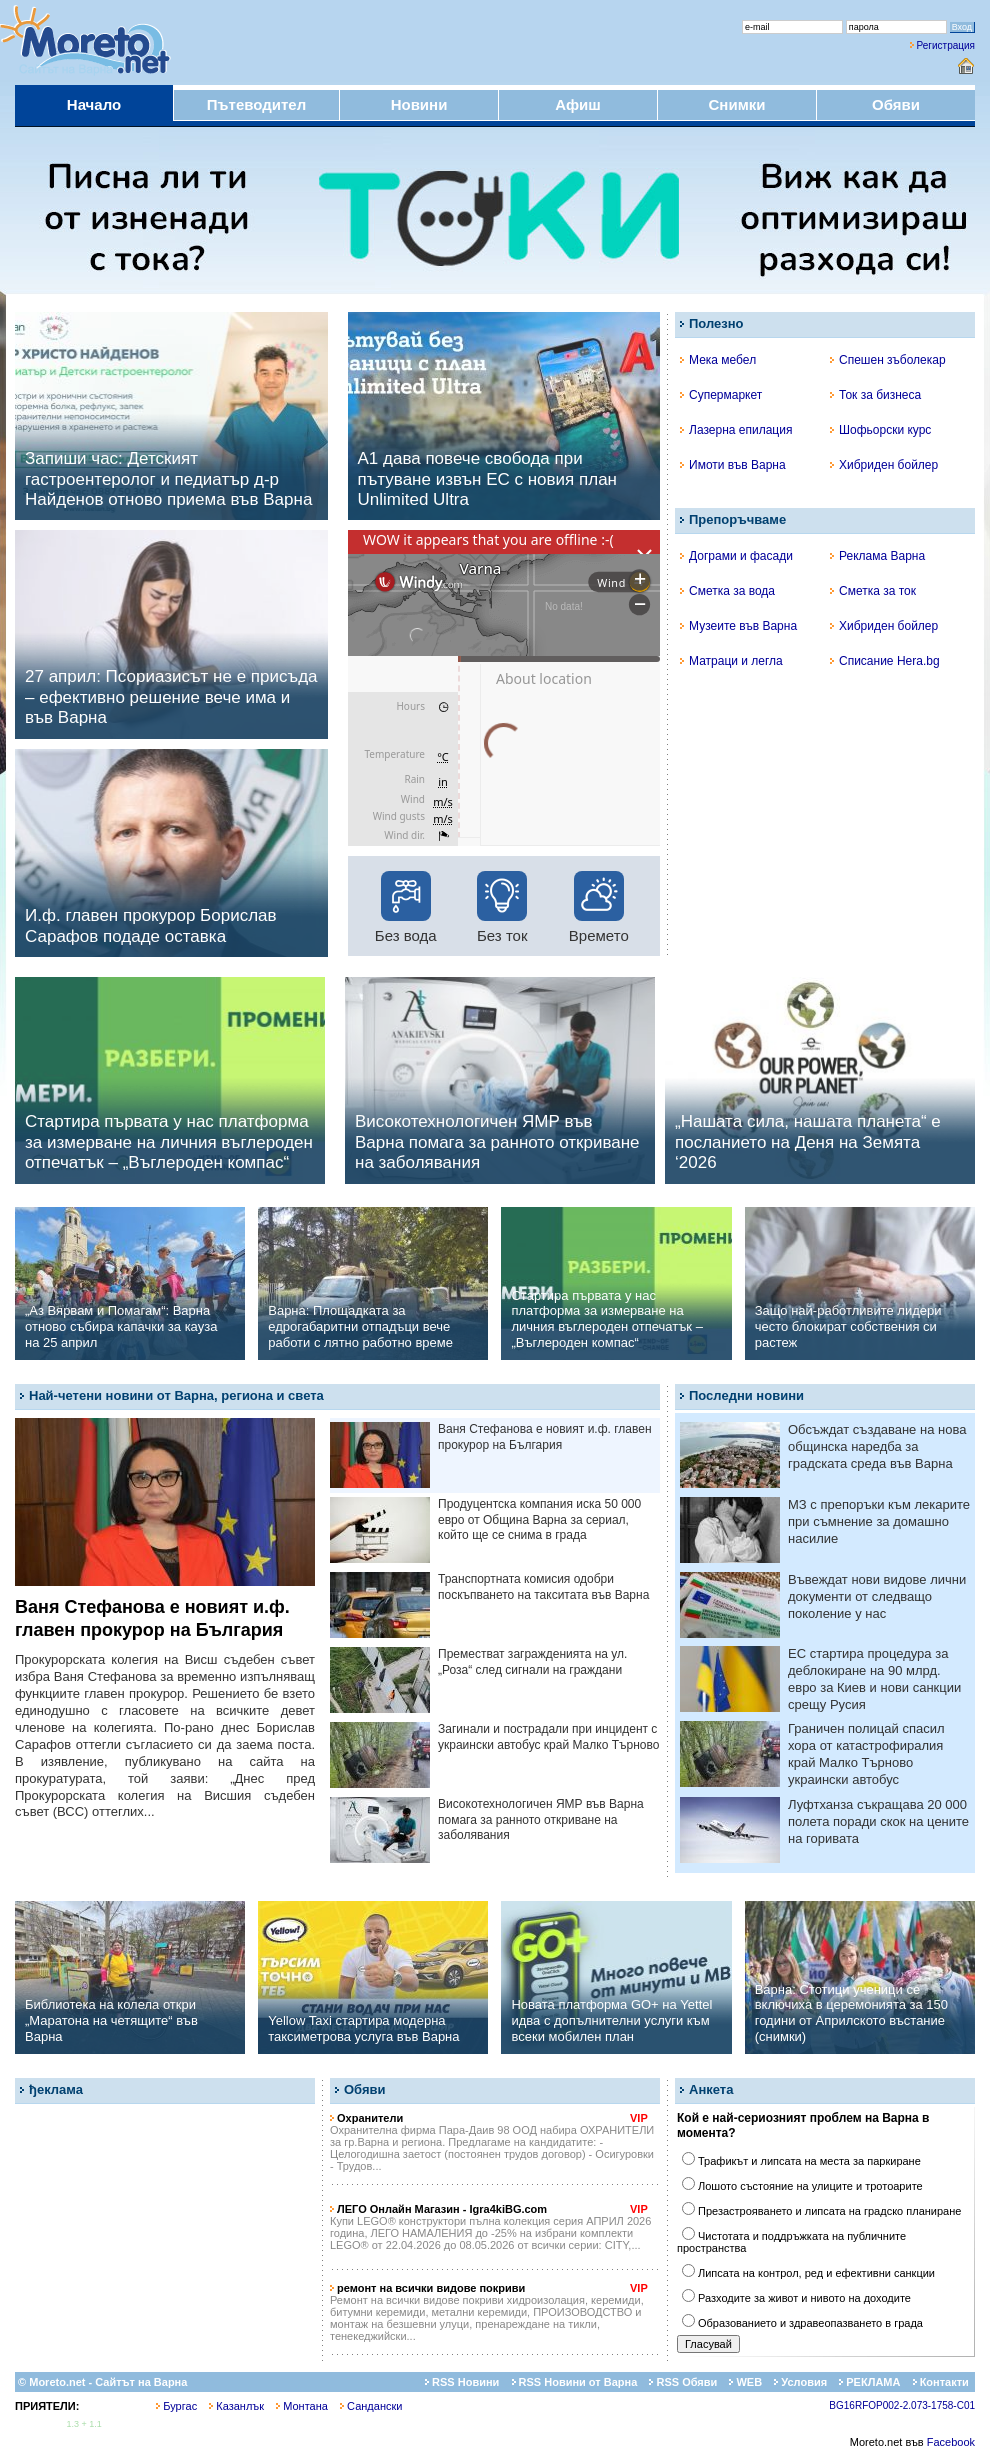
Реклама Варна (877, 556)
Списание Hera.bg (885, 661)
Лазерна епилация (736, 430)
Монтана (302, 2406)
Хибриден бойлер (884, 465)
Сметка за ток (873, 591)
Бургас (176, 2406)
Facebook (951, 2442)
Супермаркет (721, 395)
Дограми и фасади (736, 556)
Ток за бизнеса (875, 395)
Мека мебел (718, 360)
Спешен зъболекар (888, 360)
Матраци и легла (731, 661)
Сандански (371, 2406)
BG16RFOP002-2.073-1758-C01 (902, 2405)
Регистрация (946, 45)
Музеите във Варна (738, 626)
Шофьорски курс (880, 430)
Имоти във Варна (733, 465)
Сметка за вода (727, 591)
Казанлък (236, 2406)
